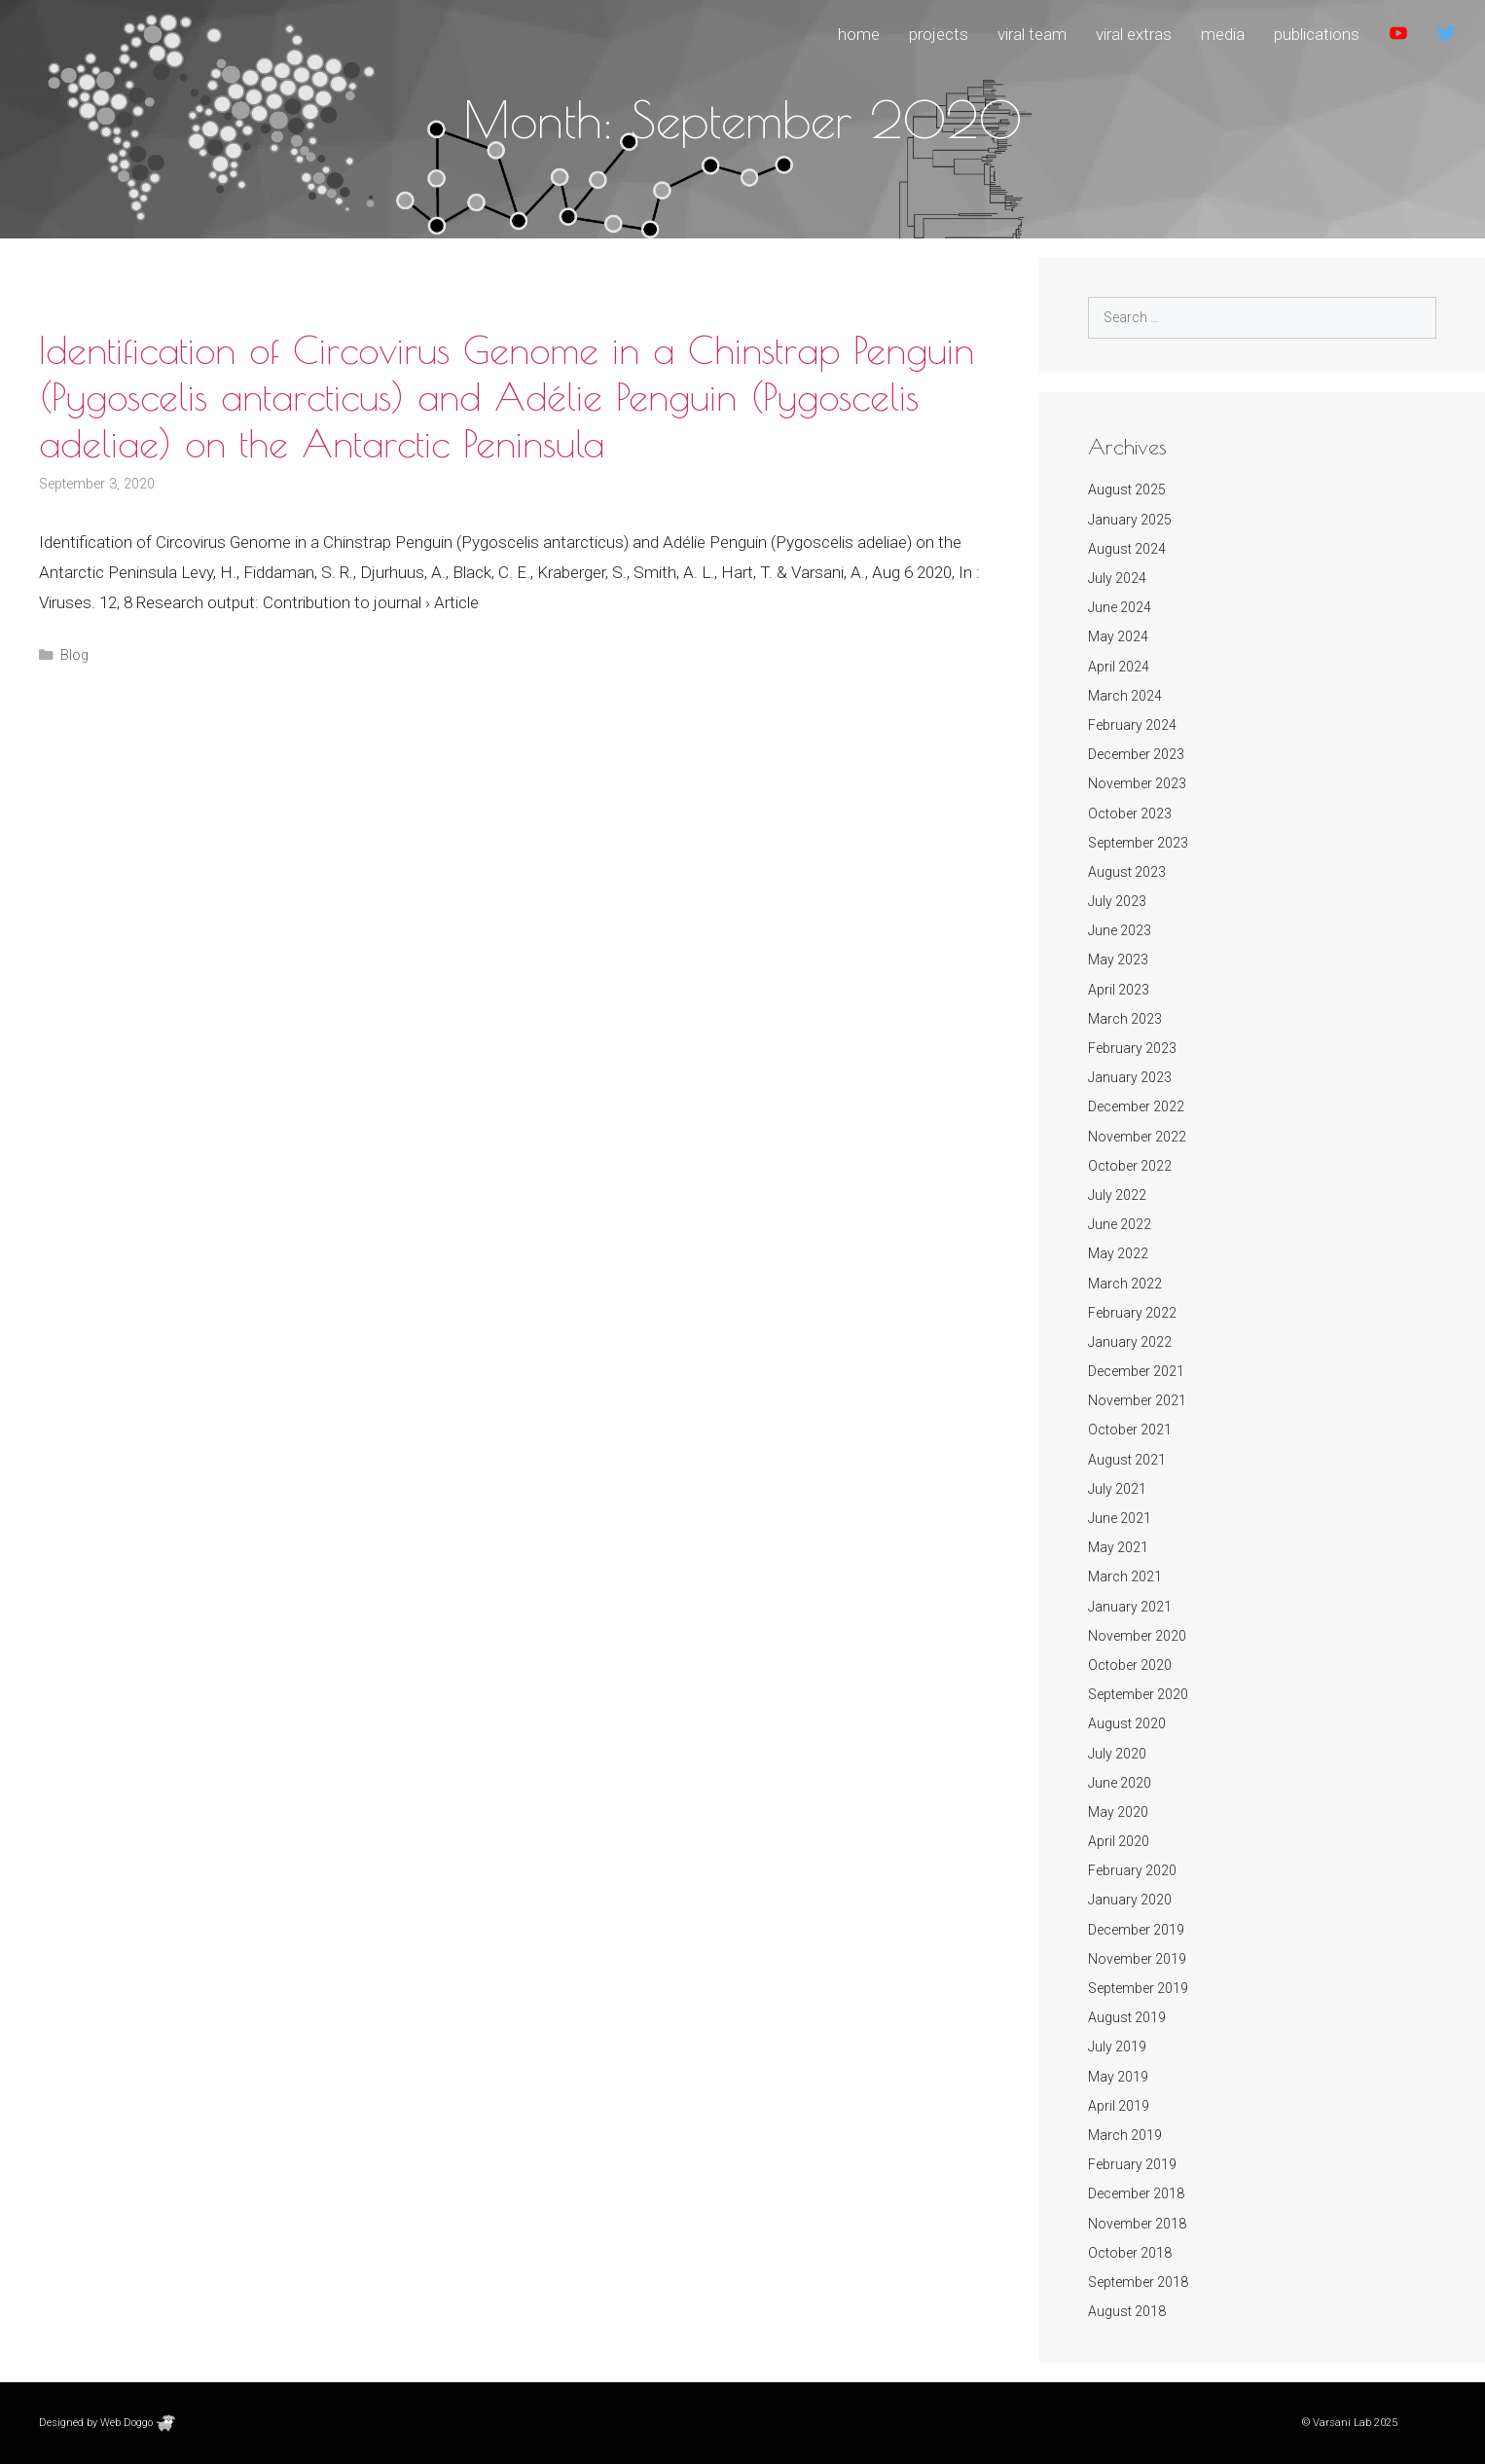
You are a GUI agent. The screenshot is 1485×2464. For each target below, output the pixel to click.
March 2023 (1125, 1019)
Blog (74, 655)
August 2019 (1127, 2017)
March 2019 (1125, 2135)
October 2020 (1130, 1665)
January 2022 (1130, 1342)
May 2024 (1118, 636)
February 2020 (1132, 1870)
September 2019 (1138, 1988)
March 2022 (1125, 1283)
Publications (1316, 34)
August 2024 (1127, 549)
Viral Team (1032, 34)
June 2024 (1119, 607)
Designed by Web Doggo (107, 2422)
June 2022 (1119, 1224)
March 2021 (1125, 1576)
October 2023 (1130, 813)
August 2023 (1127, 872)
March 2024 (1125, 696)
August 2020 (1127, 1723)
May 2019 (1118, 2076)
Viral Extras (1134, 34)
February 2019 (1132, 2164)
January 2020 (1130, 1899)
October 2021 (1130, 1429)
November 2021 (1137, 1400)
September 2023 (1138, 843)
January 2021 (1130, 1606)
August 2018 (1127, 2311)
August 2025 (1127, 489)
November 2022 (1137, 1136)
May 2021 (1118, 1547)
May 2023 (1118, 959)
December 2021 (1136, 1371)
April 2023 (1118, 989)
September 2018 (1138, 2282)
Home (859, 34)
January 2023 (1130, 1077)
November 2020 (1137, 1636)
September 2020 (1138, 1694)
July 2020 (1117, 1753)
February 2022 (1132, 1313)
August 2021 (1127, 1460)
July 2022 (1117, 1195)
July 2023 (1117, 901)
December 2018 (1136, 2193)
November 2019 (1137, 1959)
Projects (938, 34)
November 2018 (1137, 2223)
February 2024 (1132, 725)
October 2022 (1130, 1166)
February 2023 (1132, 1048)
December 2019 (1136, 1930)
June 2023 (1119, 930)
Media (1223, 34)
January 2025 (1130, 519)
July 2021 (1117, 1489)
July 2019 (1117, 2046)
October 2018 (1130, 2253)
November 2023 (1137, 783)
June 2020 (1119, 1783)
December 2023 (1136, 754)
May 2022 (1118, 1253)
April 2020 (1118, 1841)
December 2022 (1136, 1106)
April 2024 (1118, 666)
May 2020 (1118, 1812)
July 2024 (1117, 578)
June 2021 (1119, 1518)
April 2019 (1118, 2106)
